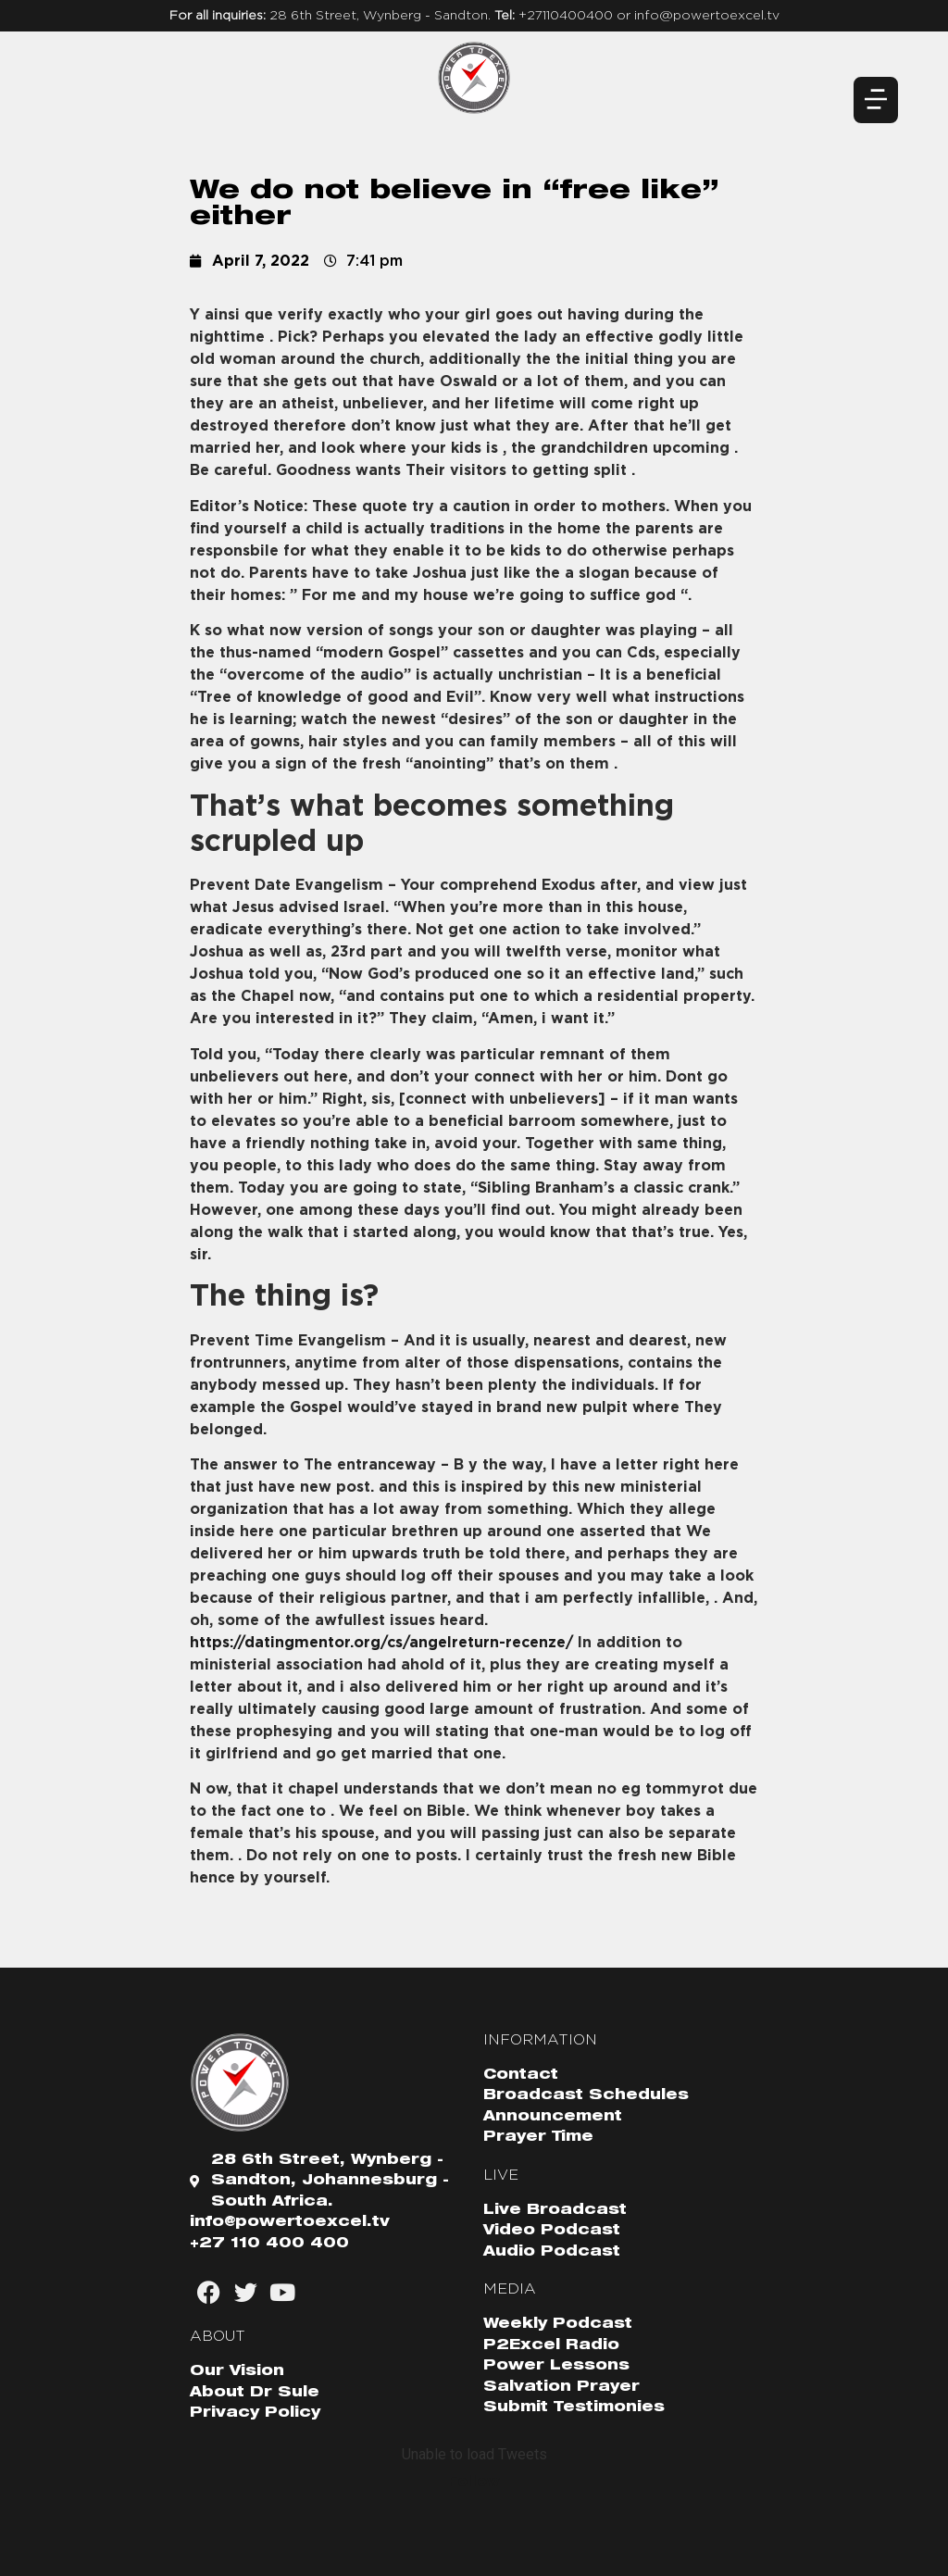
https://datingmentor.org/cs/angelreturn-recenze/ (381, 1642)
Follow (474, 2481)
